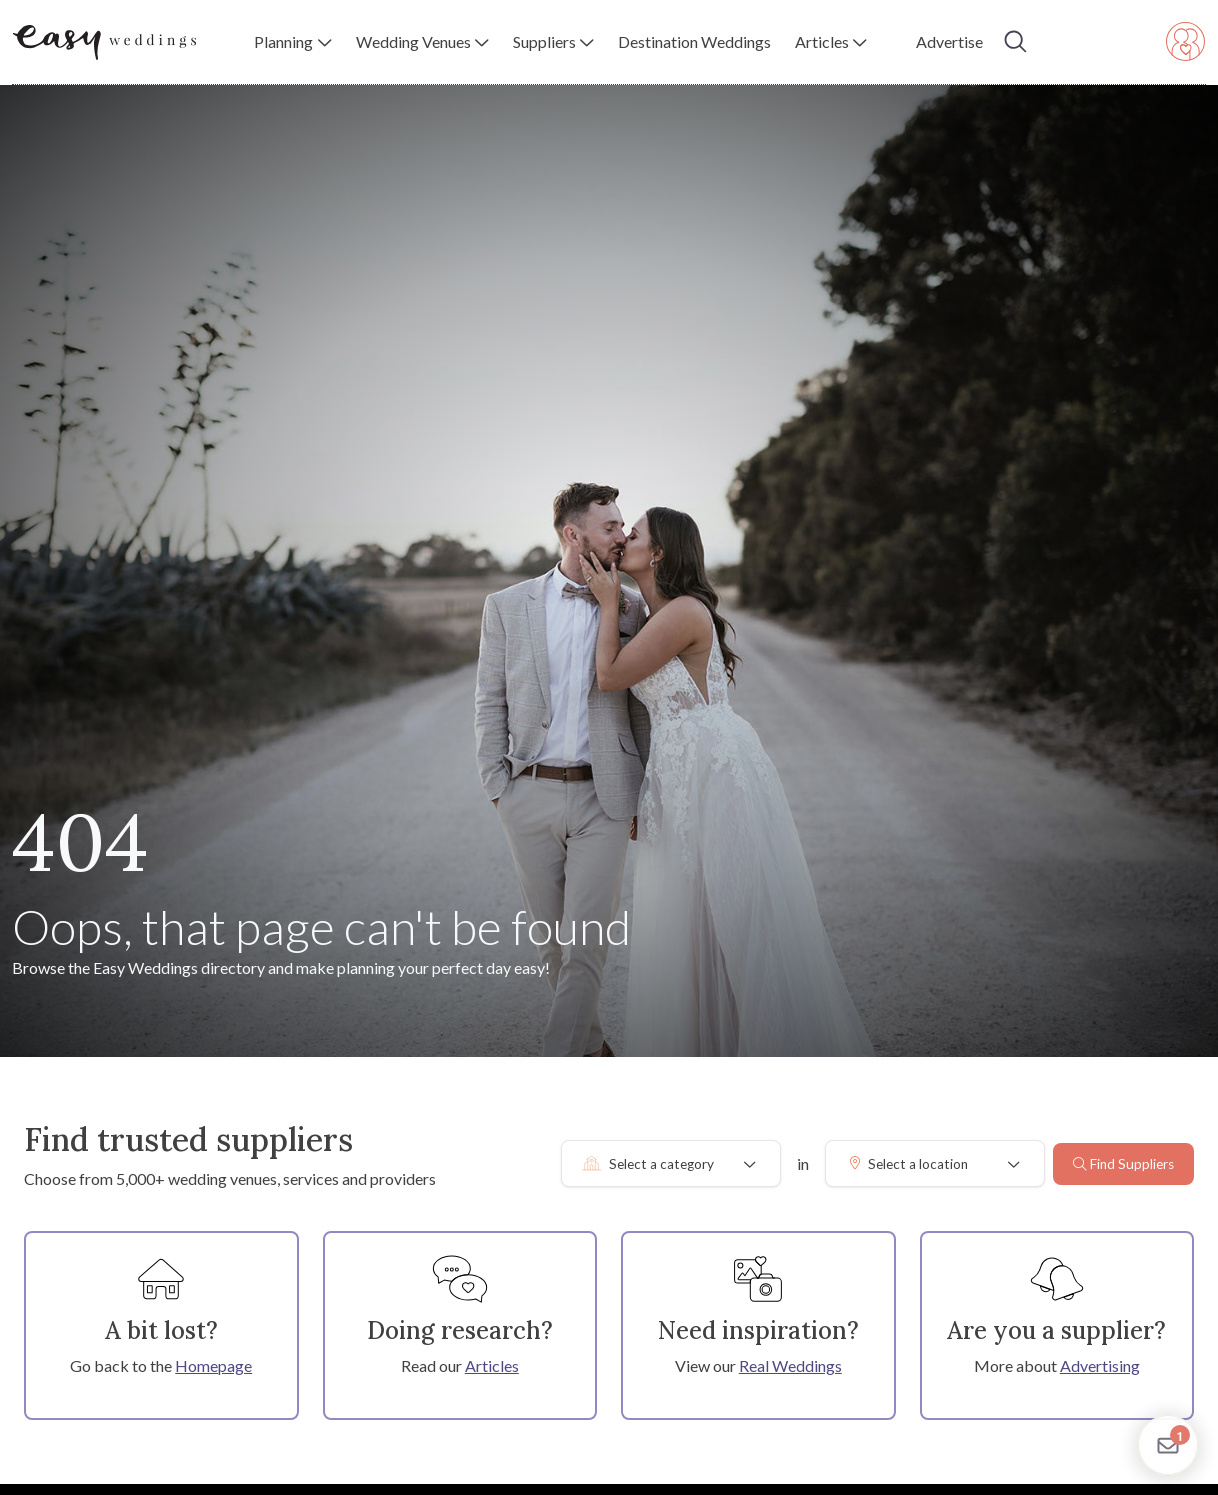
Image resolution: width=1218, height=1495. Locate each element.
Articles (492, 1365)
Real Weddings (790, 1365)
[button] (292, 42)
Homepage (213, 1365)
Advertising (1100, 1365)
